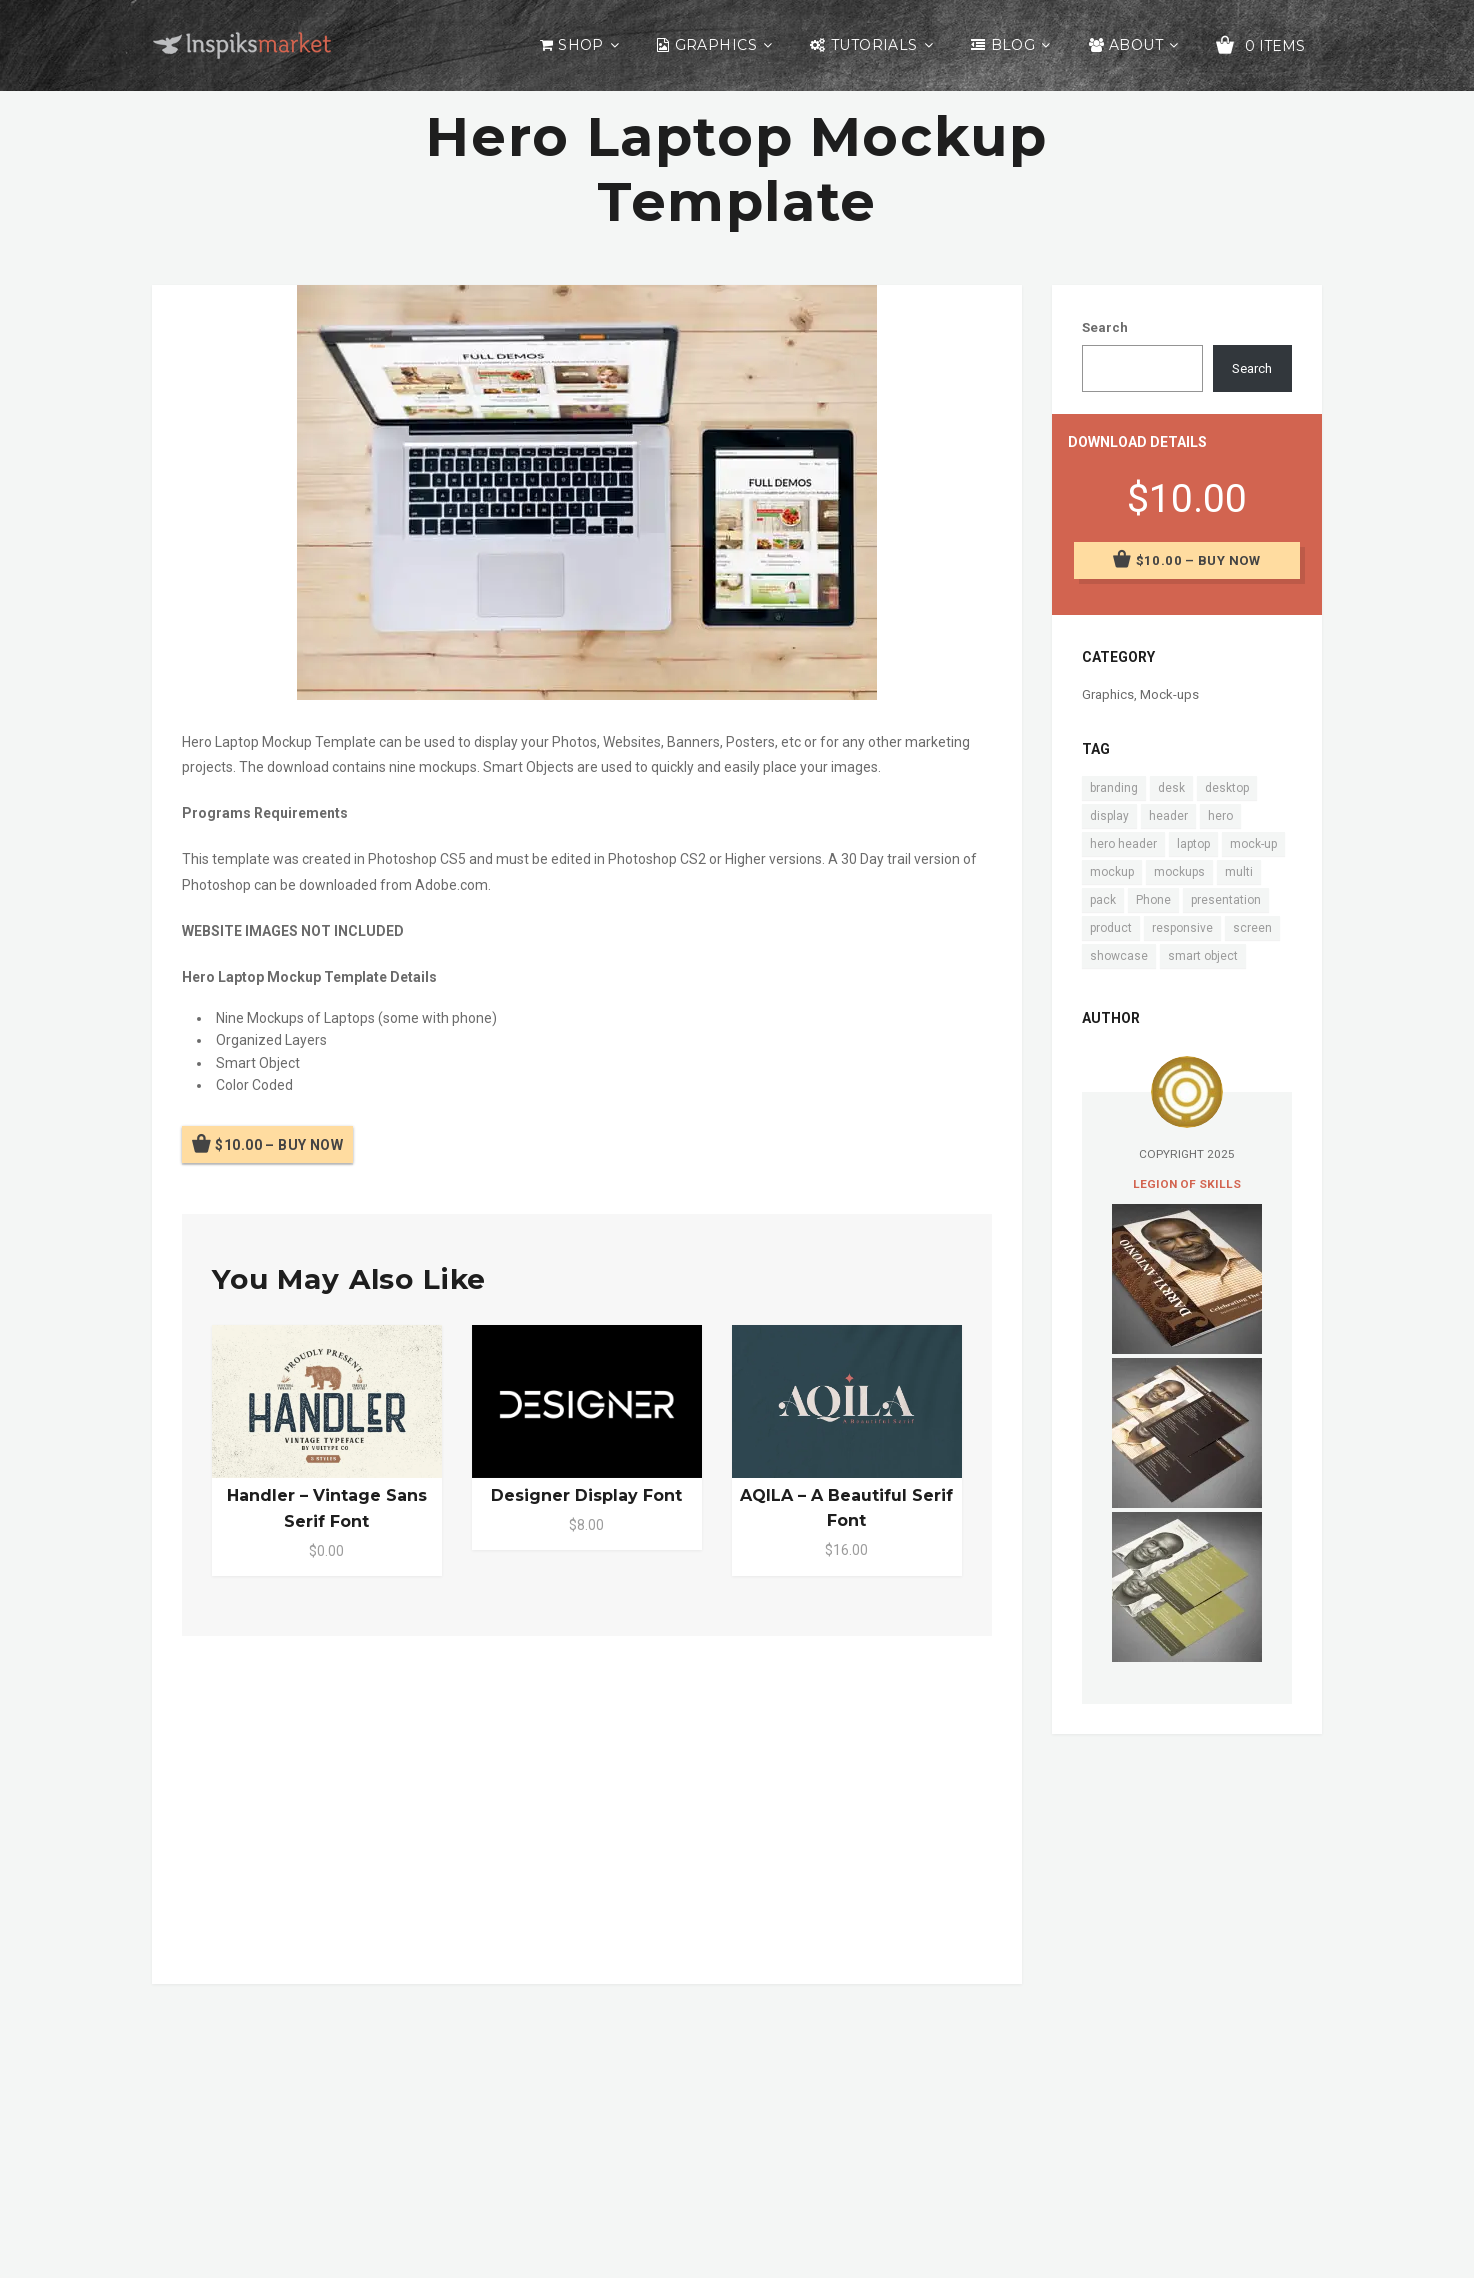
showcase (1119, 956)
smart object (1203, 956)
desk (1171, 788)
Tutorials (874, 45)
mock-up (1253, 844)
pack (1103, 900)
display (1109, 816)
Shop (581, 45)
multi (1239, 872)
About (1136, 45)
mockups (1179, 872)
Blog (1013, 45)
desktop (1227, 788)
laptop (1193, 844)
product (1111, 928)
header (1168, 816)
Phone (1153, 900)
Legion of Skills (1187, 1184)
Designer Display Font (586, 1495)
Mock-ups (1169, 694)
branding (1114, 788)
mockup (1112, 872)
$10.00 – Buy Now (279, 1145)
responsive (1182, 928)
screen (1252, 928)
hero (1220, 816)
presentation (1226, 900)
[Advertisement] (587, 1806)
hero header (1123, 844)
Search (1105, 327)
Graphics (716, 45)
